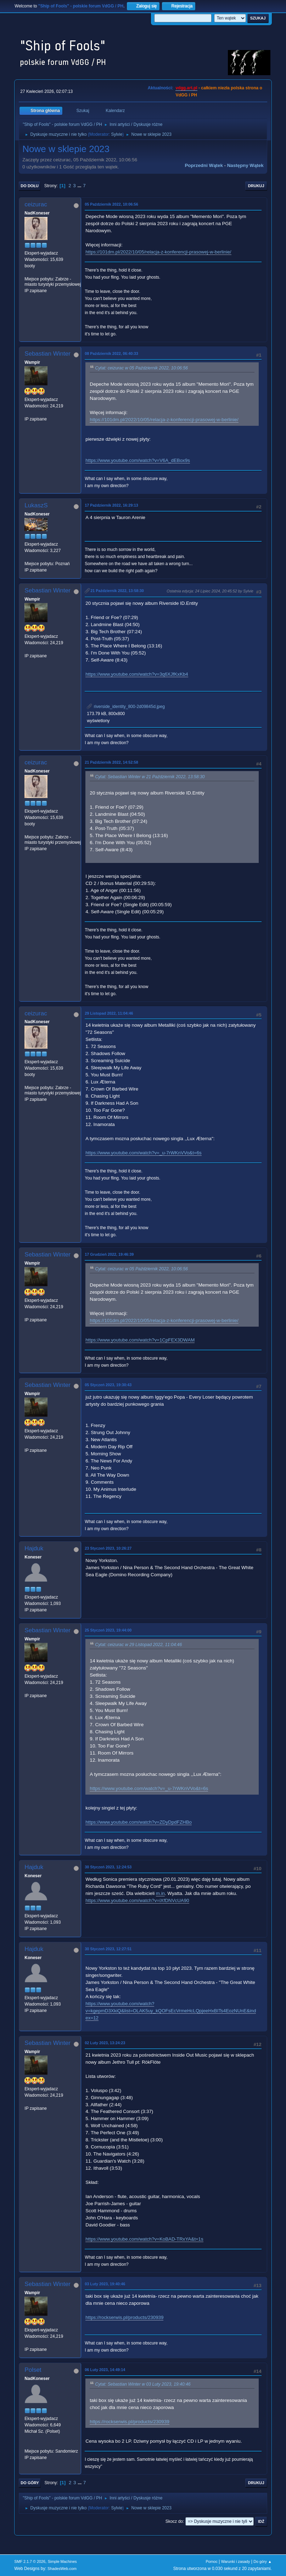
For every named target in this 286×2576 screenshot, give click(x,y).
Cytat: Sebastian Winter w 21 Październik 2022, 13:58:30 (149, 776)
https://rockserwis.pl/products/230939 (124, 2317)
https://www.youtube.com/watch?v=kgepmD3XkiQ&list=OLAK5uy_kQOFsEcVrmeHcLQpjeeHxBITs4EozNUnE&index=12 (170, 2010)
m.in (160, 1893)
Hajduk (33, 1548)
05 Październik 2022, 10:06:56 (111, 204)
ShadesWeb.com (62, 2568)
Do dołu (30, 186)
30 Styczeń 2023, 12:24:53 (108, 1867)
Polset (32, 2369)
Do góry (30, 2483)
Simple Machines (62, 2561)
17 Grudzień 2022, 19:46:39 (109, 1254)
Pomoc (212, 2561)
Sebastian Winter (47, 353)
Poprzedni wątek (204, 165)
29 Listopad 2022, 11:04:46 (109, 1013)
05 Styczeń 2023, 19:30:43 (108, 1385)
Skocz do (174, 2521)
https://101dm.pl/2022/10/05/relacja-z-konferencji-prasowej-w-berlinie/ (158, 252)
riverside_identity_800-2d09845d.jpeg (125, 706)
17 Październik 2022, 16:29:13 (111, 505)
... (80, 185)
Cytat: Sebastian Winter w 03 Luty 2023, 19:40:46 (142, 2384)
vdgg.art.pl (186, 87)
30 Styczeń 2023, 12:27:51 (108, 1949)
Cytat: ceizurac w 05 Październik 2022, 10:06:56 (141, 368)
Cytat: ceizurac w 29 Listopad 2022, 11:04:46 (138, 1644)
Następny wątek (245, 165)
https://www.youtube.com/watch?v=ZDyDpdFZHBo (138, 1822)
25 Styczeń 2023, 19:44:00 (108, 1630)
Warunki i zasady (235, 2561)
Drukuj (256, 186)
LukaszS (35, 505)
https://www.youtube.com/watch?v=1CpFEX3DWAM (140, 1340)
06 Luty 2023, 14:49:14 (105, 2370)
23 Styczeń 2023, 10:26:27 (108, 1548)
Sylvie (116, 134)
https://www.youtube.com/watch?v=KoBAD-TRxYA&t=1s (144, 2239)
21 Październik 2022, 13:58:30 (117, 591)
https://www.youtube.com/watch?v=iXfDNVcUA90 (137, 1900)
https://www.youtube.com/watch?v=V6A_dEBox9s (137, 460)
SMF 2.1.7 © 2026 (29, 2561)
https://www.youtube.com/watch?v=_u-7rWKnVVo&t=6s (143, 1152)
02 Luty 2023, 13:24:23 (105, 2043)
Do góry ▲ (262, 2561)
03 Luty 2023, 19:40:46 (105, 2284)
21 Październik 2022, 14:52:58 (111, 762)
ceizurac (35, 204)
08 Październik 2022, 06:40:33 (111, 353)
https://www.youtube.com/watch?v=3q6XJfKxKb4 (136, 674)
